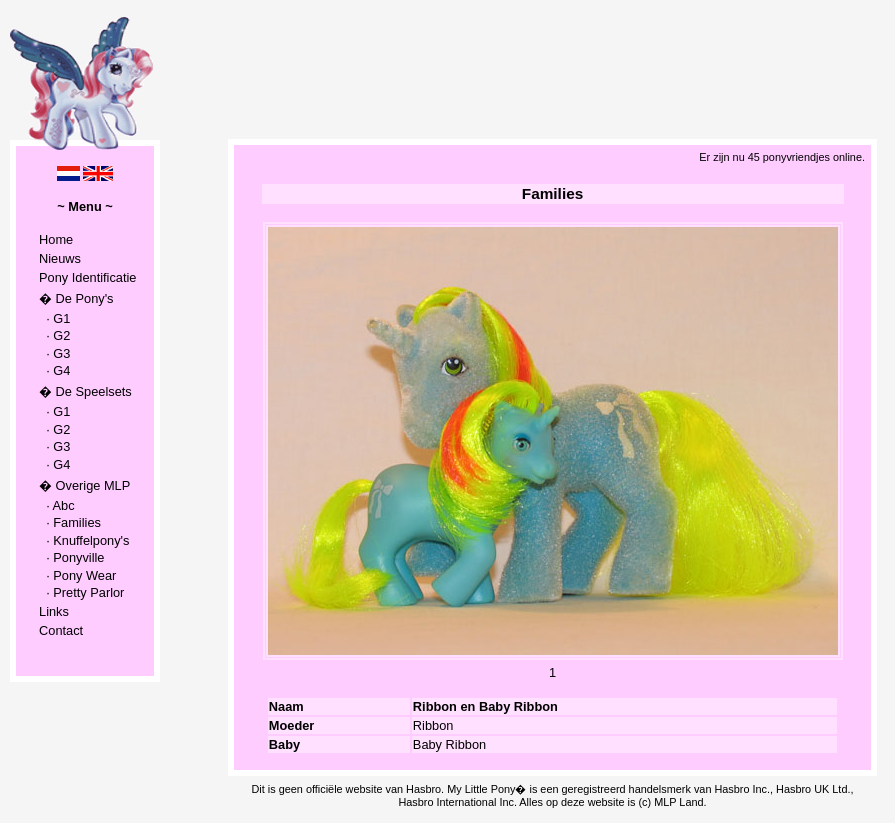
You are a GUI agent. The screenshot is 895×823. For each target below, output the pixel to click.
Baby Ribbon (449, 744)
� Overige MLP (84, 485)
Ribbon (433, 725)
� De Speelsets (85, 391)
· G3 (54, 353)
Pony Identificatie (87, 277)
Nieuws (60, 258)
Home (56, 239)
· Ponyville (71, 557)
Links (54, 611)
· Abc (57, 505)
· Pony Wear (77, 575)
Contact (61, 630)
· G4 (54, 370)
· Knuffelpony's (84, 540)
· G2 (54, 335)
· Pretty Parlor (81, 592)
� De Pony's (76, 298)
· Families (70, 522)
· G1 (54, 318)
